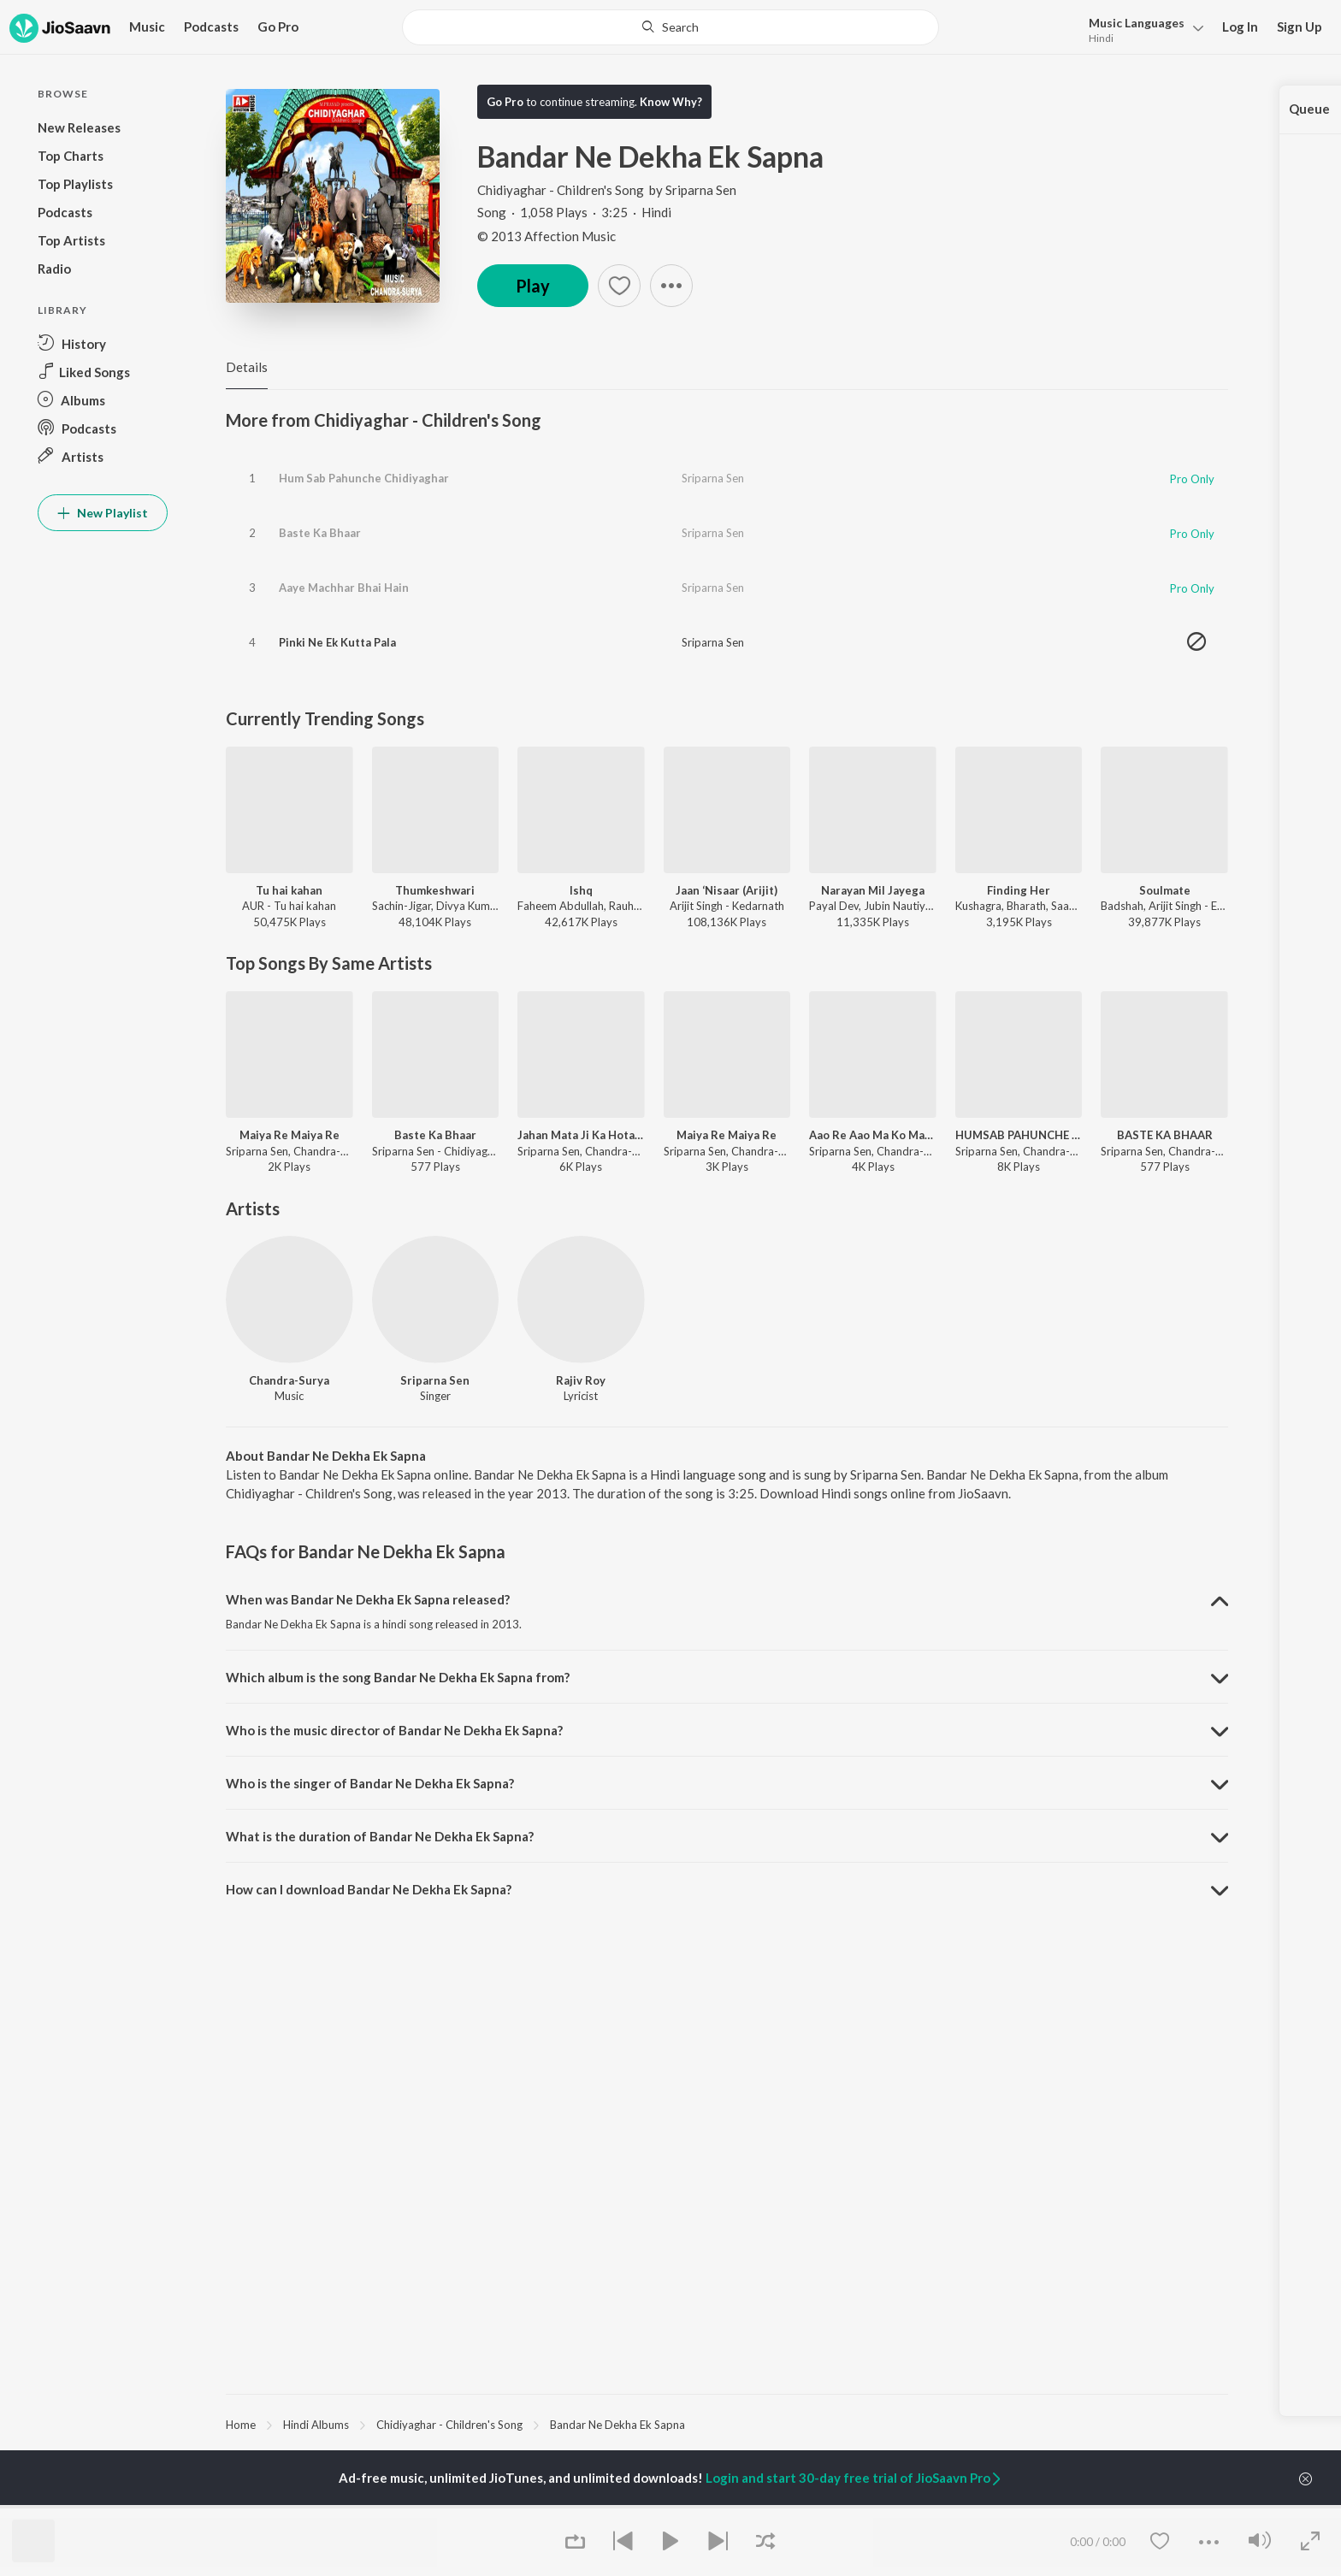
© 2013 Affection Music (546, 236)
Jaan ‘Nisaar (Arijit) (726, 890)
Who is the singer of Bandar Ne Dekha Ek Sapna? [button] (370, 1783)
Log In (1240, 26)
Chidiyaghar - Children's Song (562, 190)
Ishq (581, 890)
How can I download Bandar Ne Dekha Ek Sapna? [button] (368, 1889)
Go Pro (277, 26)
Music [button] (147, 26)
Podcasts (211, 26)
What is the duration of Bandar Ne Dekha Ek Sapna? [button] (380, 1836)
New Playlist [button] (102, 512)
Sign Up (1299, 26)
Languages (1136, 22)
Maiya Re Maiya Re (289, 1135)
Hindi (1101, 38)
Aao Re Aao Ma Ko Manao (872, 1135)
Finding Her (1018, 890)
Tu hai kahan (289, 890)
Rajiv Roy (581, 1380)
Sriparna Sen (700, 190)
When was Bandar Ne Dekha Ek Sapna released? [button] (368, 1599)
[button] (1141, 28)
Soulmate (1164, 890)
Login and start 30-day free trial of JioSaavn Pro (854, 2477)
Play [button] (533, 285)
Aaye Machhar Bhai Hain (344, 587)
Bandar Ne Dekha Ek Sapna (617, 2424)
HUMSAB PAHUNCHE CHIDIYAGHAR (1019, 1135)
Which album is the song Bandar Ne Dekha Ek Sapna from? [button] (398, 1677)
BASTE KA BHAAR (1165, 1135)
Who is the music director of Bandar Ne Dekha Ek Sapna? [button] (394, 1730)
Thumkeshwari (435, 890)
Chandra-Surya (289, 1380)
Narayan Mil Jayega (873, 890)
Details (247, 367)
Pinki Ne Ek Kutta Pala (337, 642)
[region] (727, 2423)
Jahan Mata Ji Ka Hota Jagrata (581, 1135)
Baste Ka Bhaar (320, 533)
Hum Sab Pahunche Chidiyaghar (364, 478)
